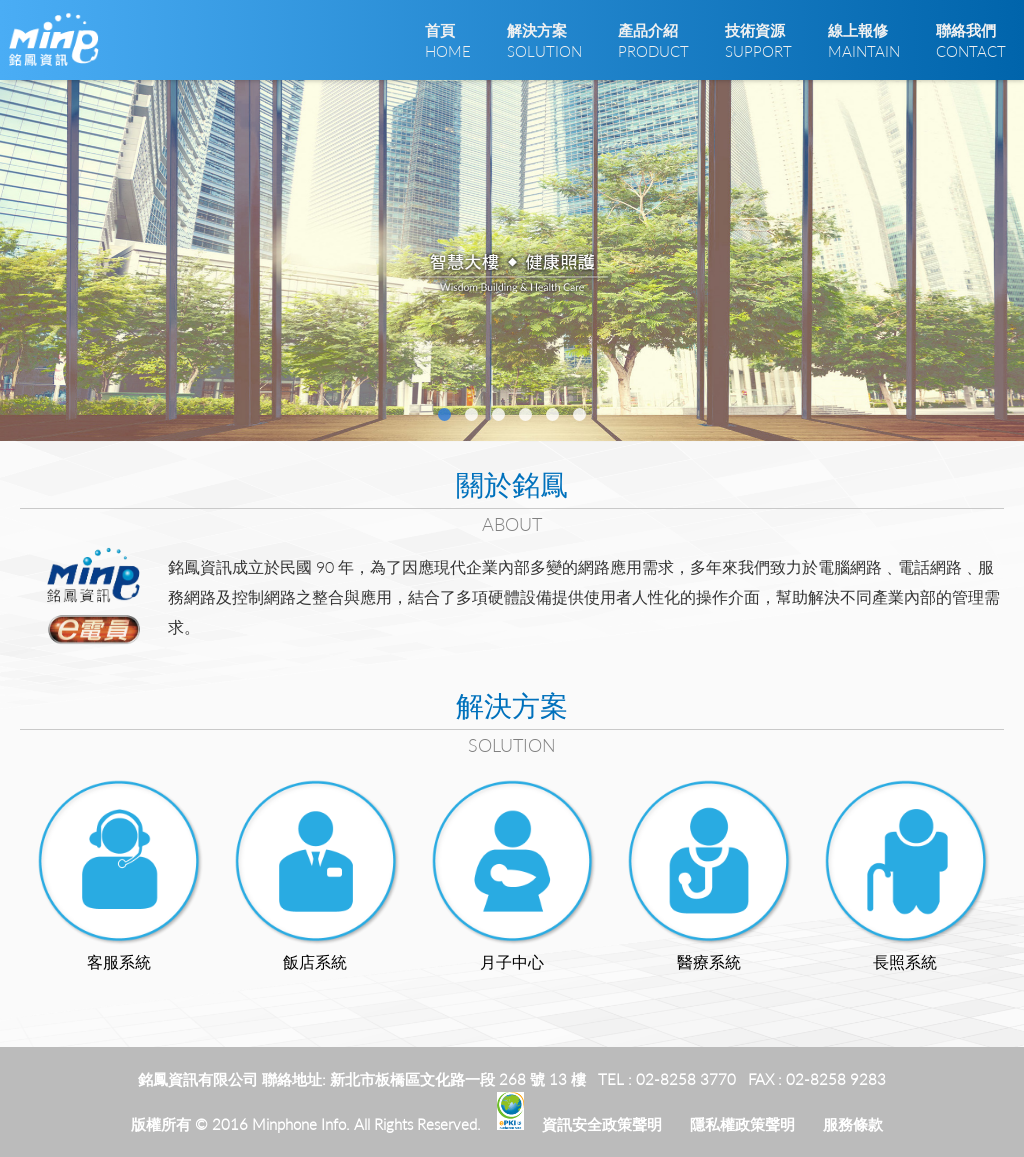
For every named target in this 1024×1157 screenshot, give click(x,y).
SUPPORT (758, 40)
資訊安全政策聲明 (602, 1124)
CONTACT (971, 40)
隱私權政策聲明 (742, 1124)
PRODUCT (653, 40)
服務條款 (853, 1124)
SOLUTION (544, 40)
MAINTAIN (864, 40)
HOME (448, 40)
